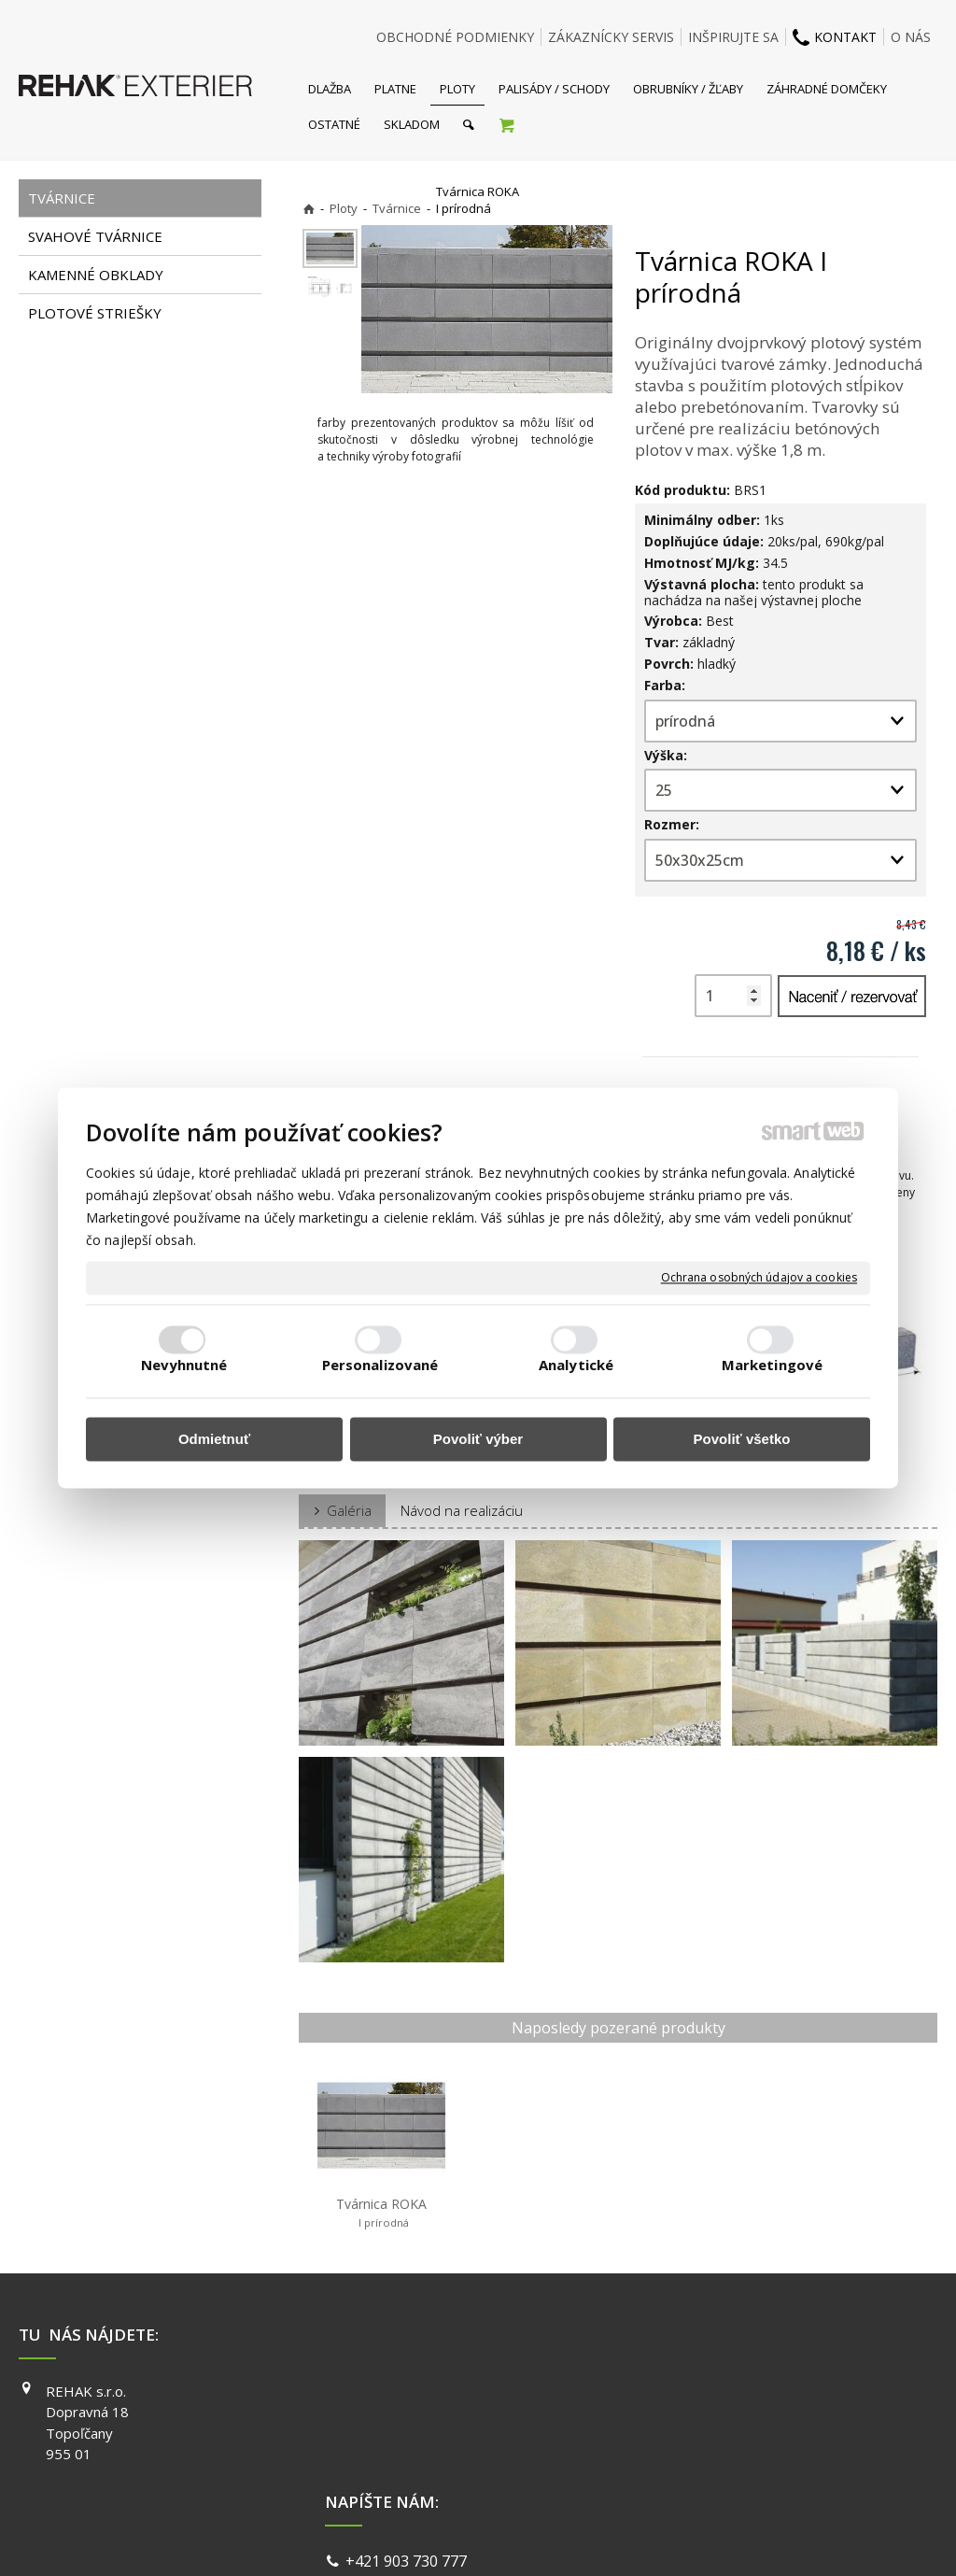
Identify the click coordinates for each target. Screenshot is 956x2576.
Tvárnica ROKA (381, 2212)
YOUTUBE (700, 2444)
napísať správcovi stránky (428, 2538)
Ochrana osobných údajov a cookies (759, 1277)
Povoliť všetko (742, 1439)
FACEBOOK (703, 2391)
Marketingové (772, 1365)
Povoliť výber (478, 1439)
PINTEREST (705, 2470)
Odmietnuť (214, 1439)
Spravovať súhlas (765, 2538)
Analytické (576, 1365)
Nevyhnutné (184, 1365)
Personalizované (380, 1365)
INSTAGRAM (707, 2417)
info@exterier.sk (406, 2416)
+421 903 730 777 (410, 2393)
